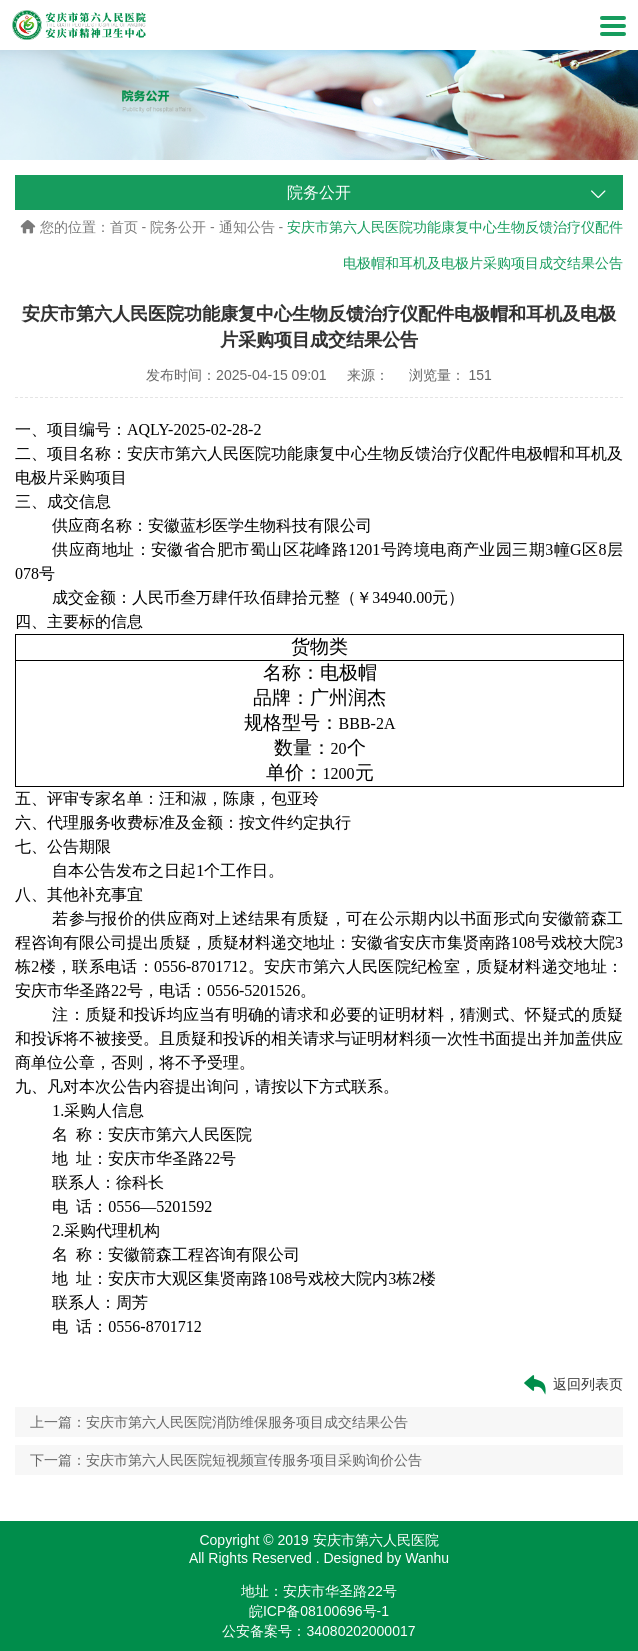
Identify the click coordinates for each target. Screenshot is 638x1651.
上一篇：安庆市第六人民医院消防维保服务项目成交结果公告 (219, 1422)
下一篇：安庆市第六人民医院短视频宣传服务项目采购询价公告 (226, 1460)
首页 (124, 227)
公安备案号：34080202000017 (318, 1631)
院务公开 (178, 227)
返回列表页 (572, 1384)
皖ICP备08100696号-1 (319, 1611)
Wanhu (427, 1558)
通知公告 (247, 227)
